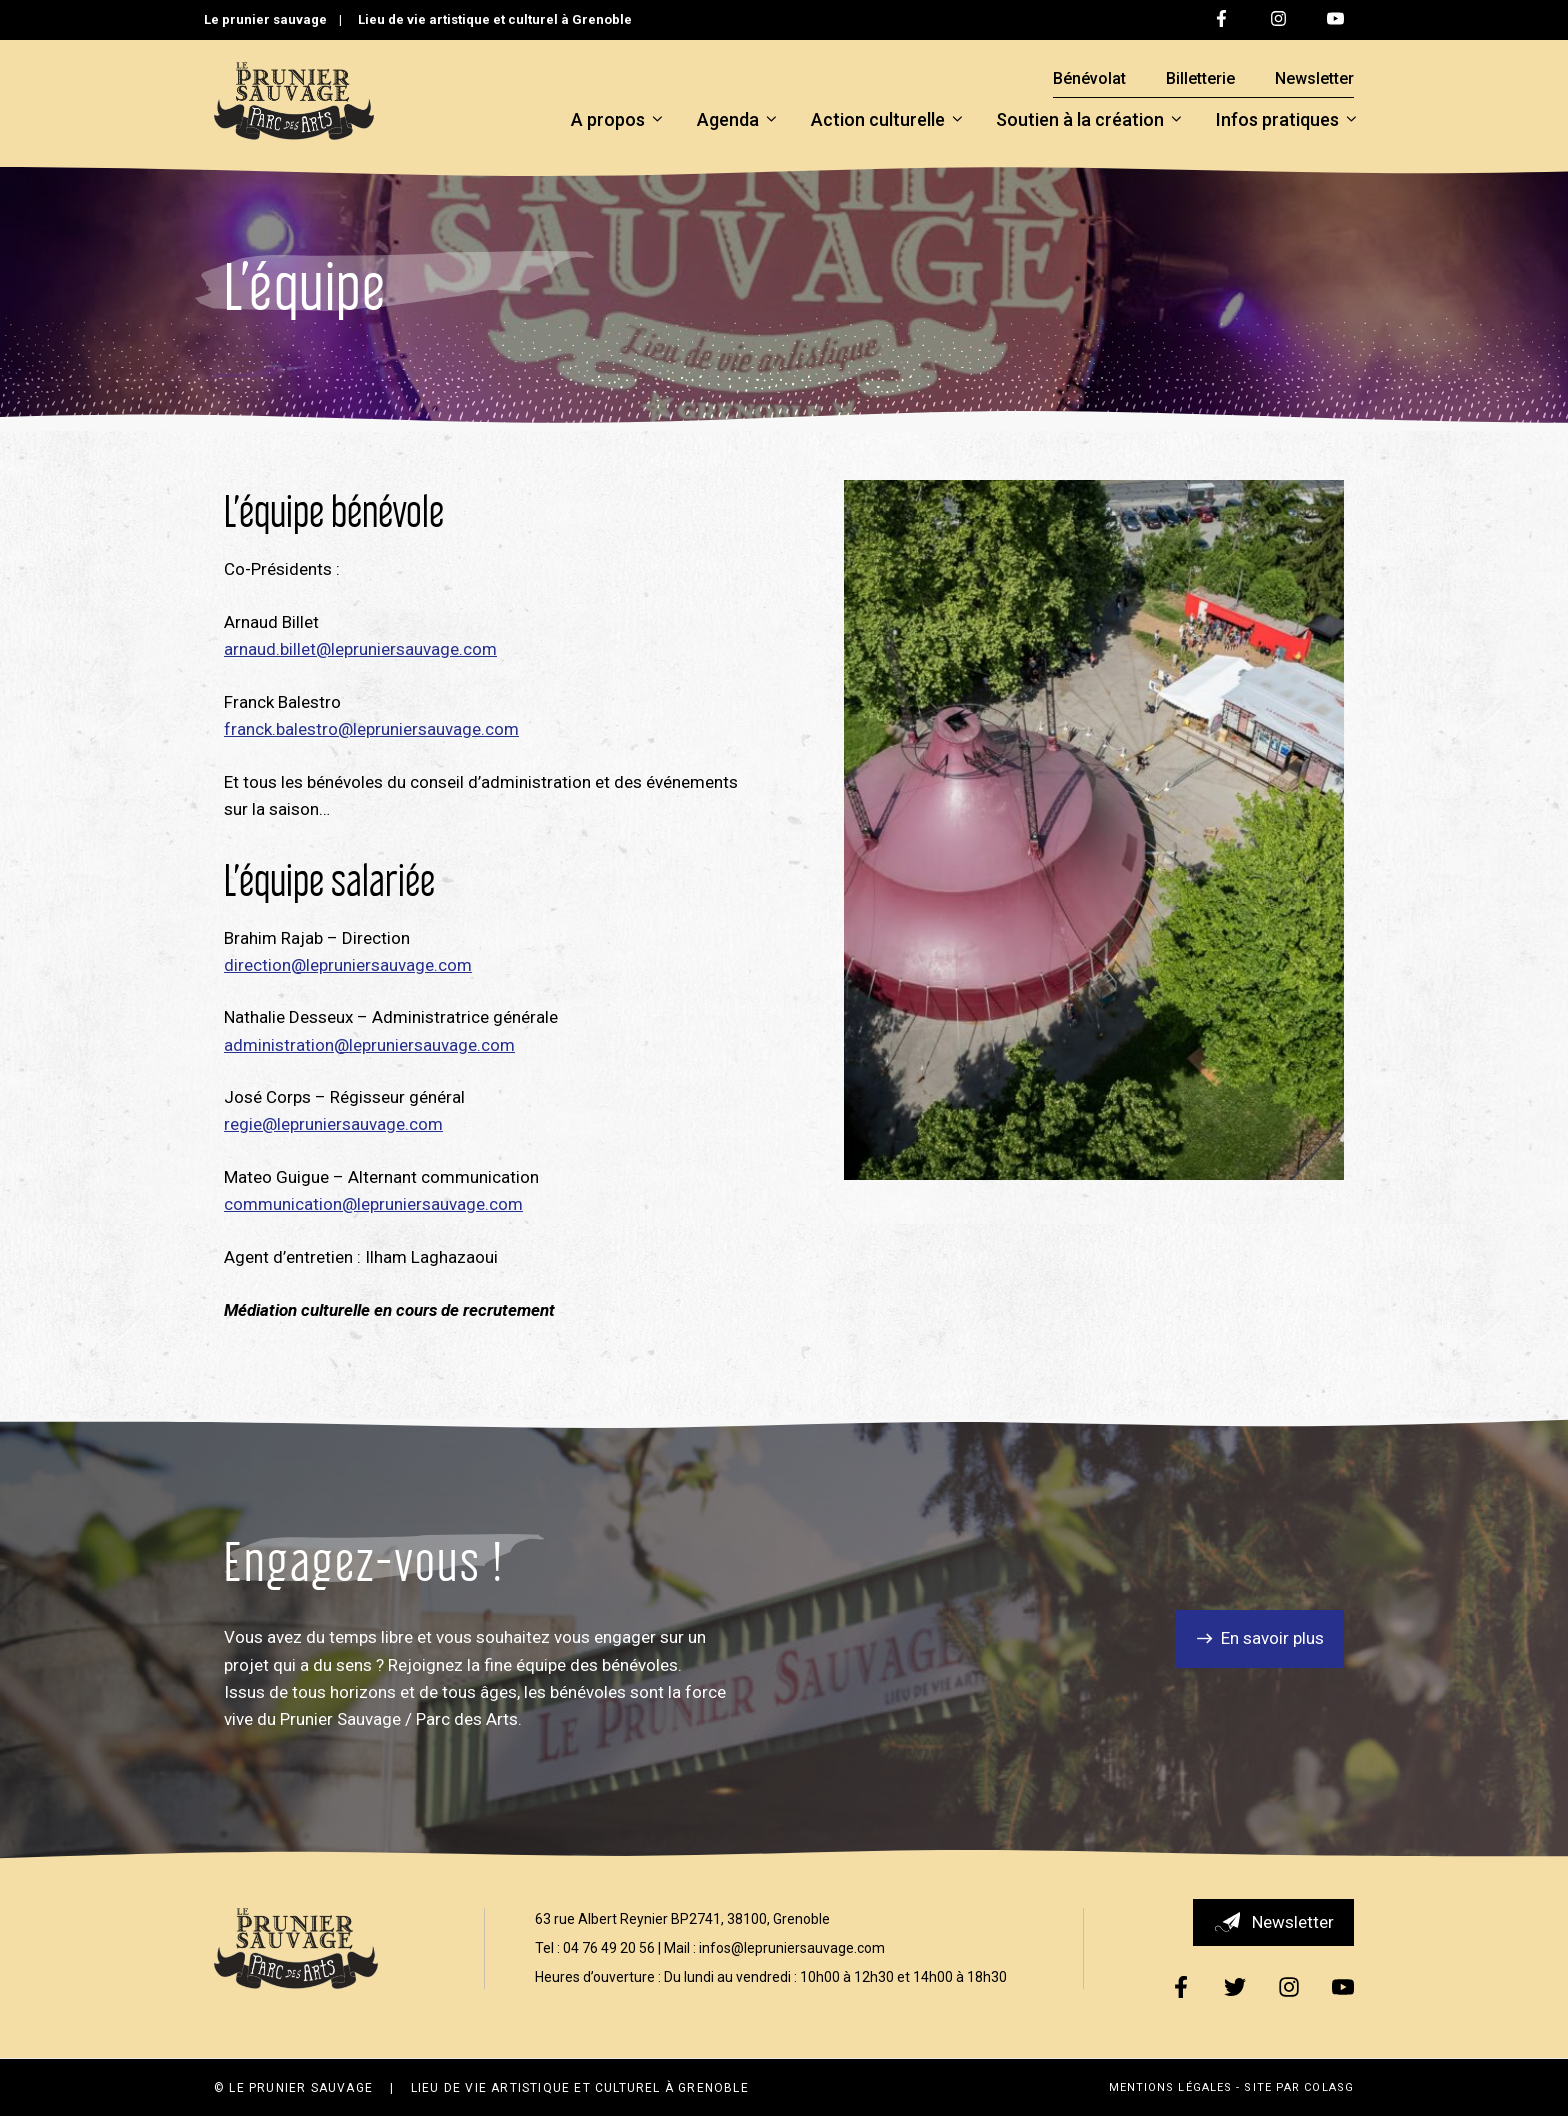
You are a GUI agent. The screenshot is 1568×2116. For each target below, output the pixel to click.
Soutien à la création (1089, 120)
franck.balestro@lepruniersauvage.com (371, 729)
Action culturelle (887, 120)
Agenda (737, 120)
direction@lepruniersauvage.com (348, 965)
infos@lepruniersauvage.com (792, 1948)
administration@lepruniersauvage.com (369, 1045)
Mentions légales (1171, 2087)
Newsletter (1314, 78)
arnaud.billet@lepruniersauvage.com (360, 649)
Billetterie (1200, 78)
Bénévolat (1089, 78)
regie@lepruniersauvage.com (333, 1124)
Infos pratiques (1286, 120)
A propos (617, 120)
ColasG (1329, 2087)
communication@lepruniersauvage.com (373, 1204)
